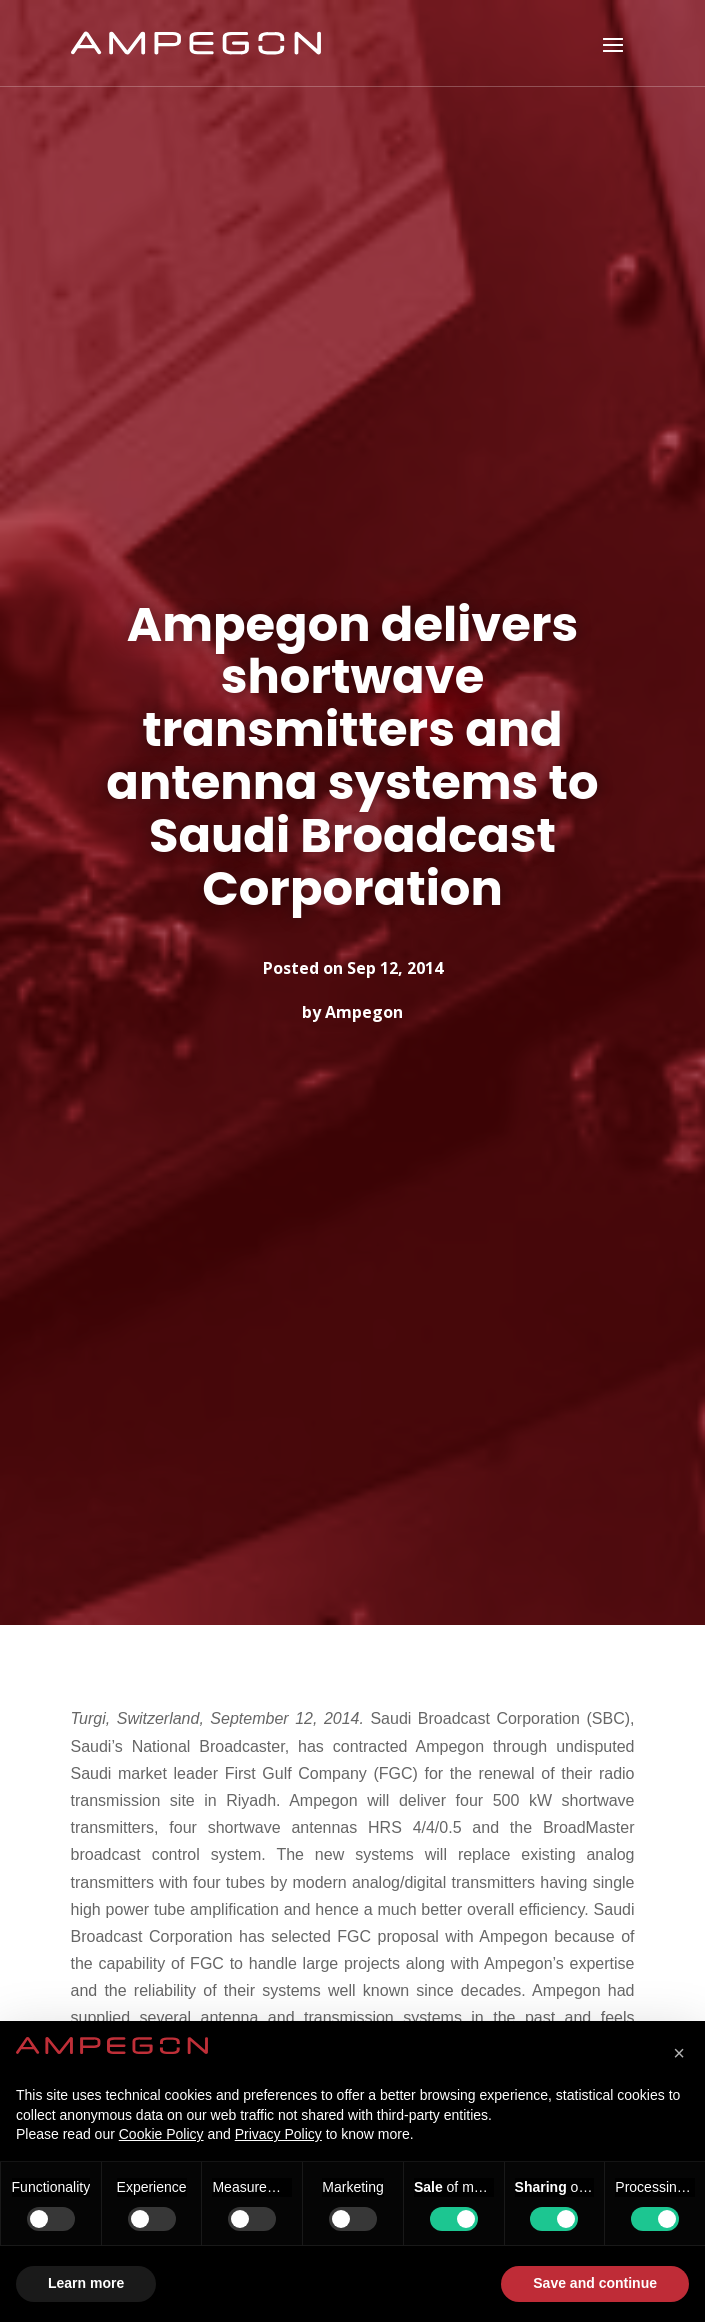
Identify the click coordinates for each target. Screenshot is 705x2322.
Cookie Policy (161, 2134)
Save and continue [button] (595, 2283)
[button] (679, 2053)
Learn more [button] (86, 2283)
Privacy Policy (278, 2134)
